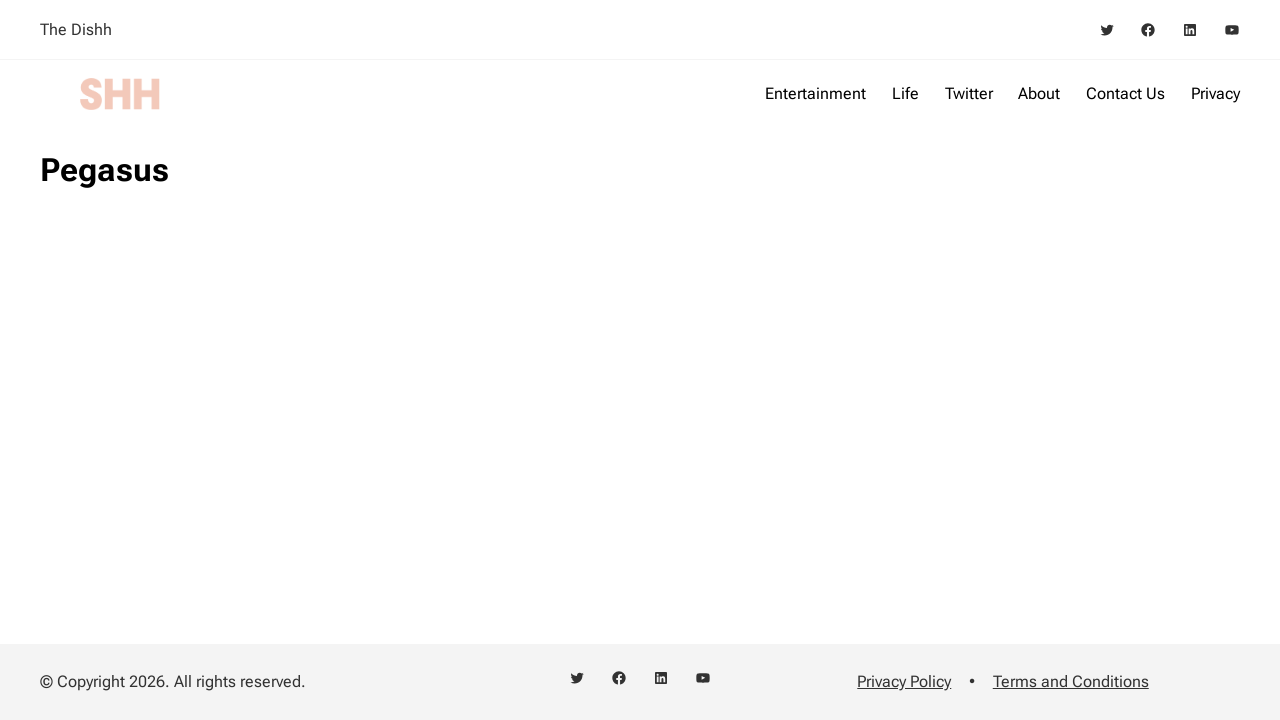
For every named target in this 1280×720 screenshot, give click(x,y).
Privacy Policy (904, 681)
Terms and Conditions (1071, 681)
